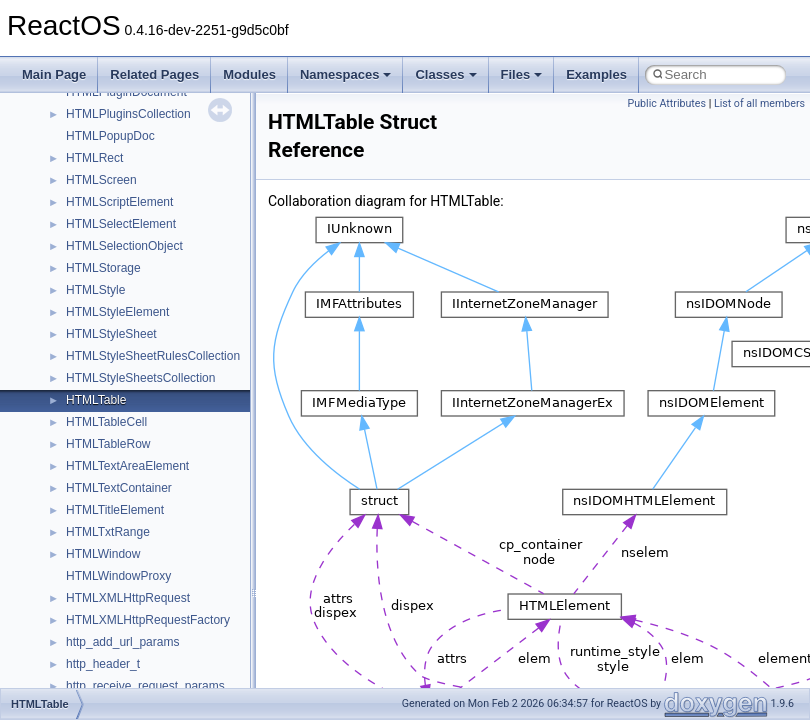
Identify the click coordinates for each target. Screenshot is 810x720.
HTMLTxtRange (108, 532)
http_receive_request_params (145, 686)
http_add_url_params (122, 642)
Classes (445, 74)
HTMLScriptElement (119, 202)
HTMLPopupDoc (110, 136)
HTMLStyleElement (117, 312)
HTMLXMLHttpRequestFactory (148, 620)
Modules (249, 74)
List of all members (759, 103)
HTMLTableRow (108, 444)
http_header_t (103, 664)
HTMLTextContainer (119, 488)
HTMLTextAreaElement (127, 466)
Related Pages (154, 74)
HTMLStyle (95, 290)
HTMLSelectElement (121, 224)
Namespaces (346, 74)
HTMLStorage (103, 268)
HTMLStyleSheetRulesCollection (153, 356)
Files (522, 74)
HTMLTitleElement (115, 510)
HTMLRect (94, 158)
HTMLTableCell (106, 422)
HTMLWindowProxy (118, 576)
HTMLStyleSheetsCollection (140, 378)
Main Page (54, 74)
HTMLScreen (101, 180)
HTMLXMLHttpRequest (128, 598)
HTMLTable (96, 400)
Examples (596, 74)
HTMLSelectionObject (124, 246)
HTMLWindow (103, 554)
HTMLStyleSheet (111, 334)
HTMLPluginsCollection (128, 114)
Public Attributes (666, 103)
